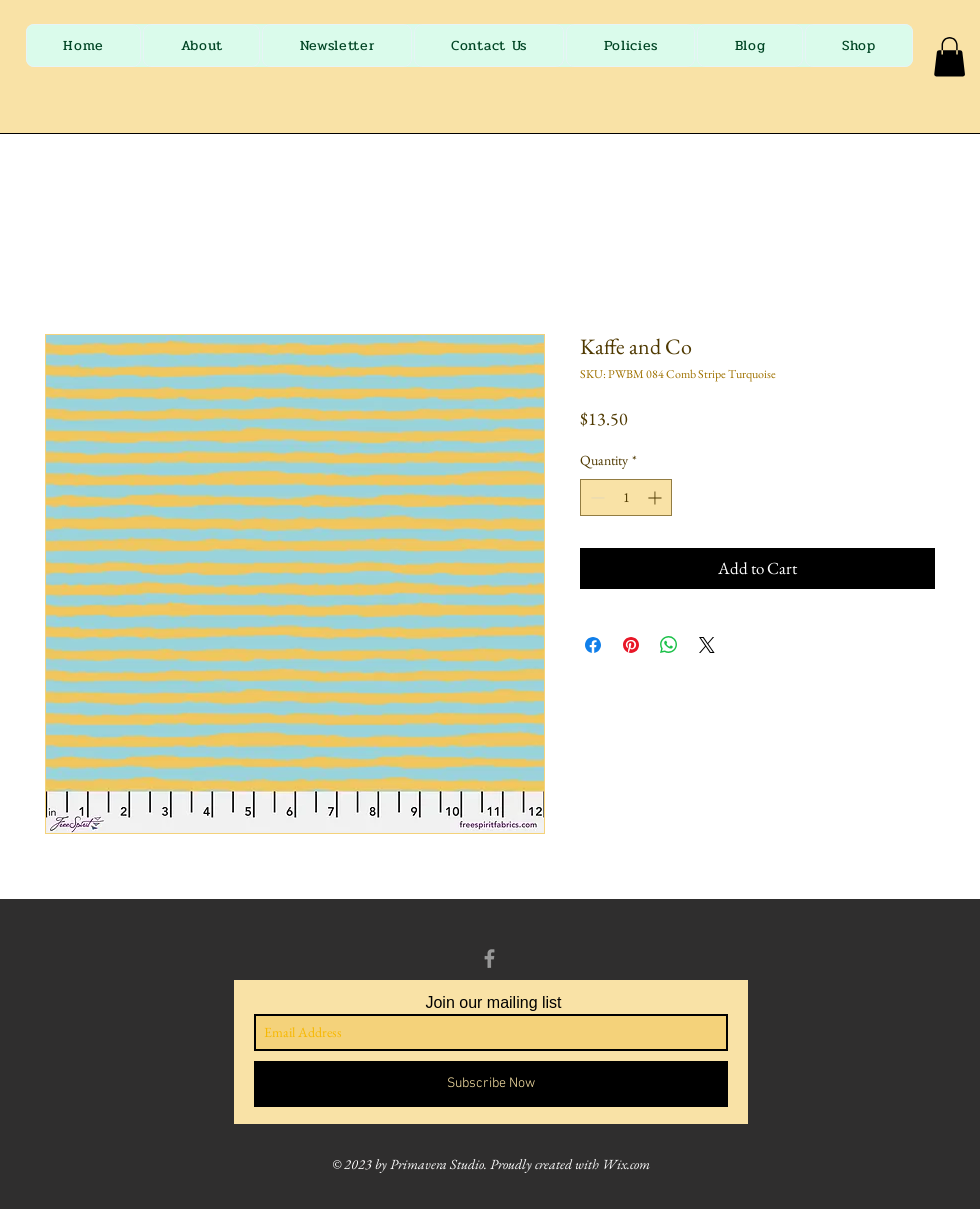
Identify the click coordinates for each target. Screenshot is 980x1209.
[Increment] (656, 497)
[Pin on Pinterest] (631, 645)
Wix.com (626, 1164)
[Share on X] (707, 645)
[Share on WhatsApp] (669, 645)
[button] (949, 56)
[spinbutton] (626, 497)
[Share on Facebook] (593, 645)
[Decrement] (595, 497)
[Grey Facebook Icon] (489, 958)
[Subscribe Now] (491, 1084)
